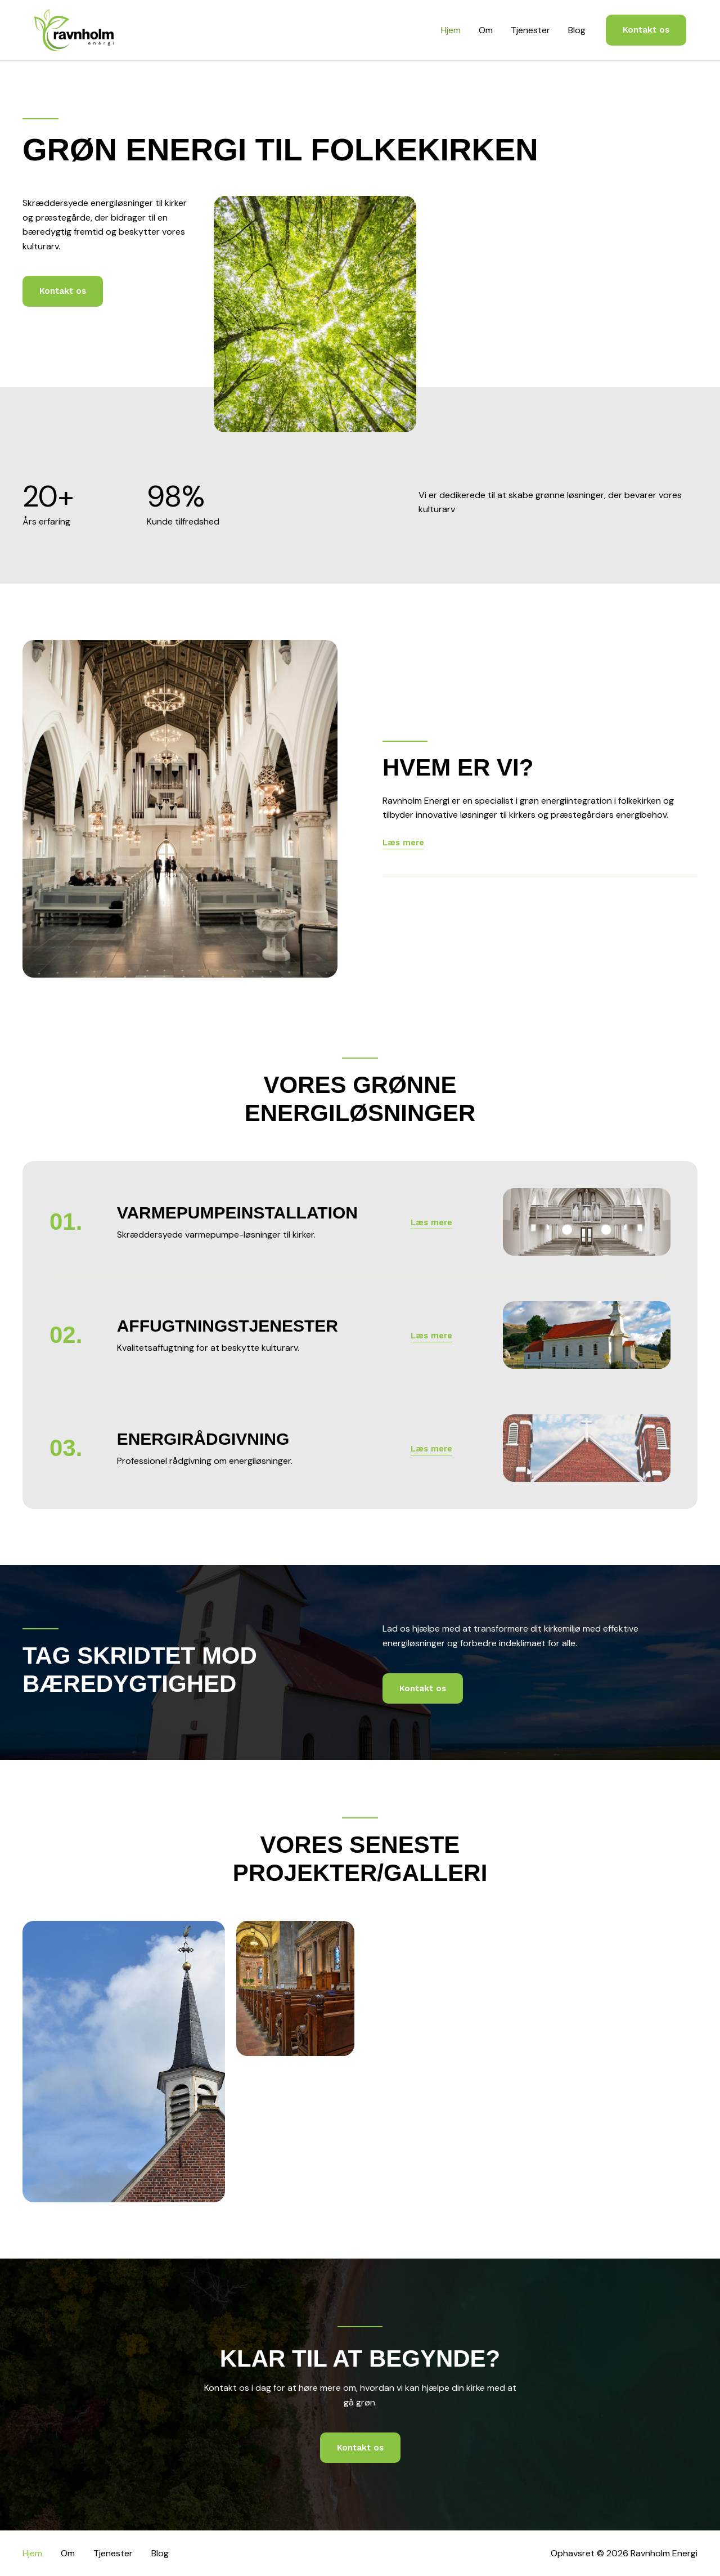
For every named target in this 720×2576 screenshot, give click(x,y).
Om (486, 30)
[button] (646, 30)
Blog (577, 30)
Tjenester (530, 30)
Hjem (451, 30)
